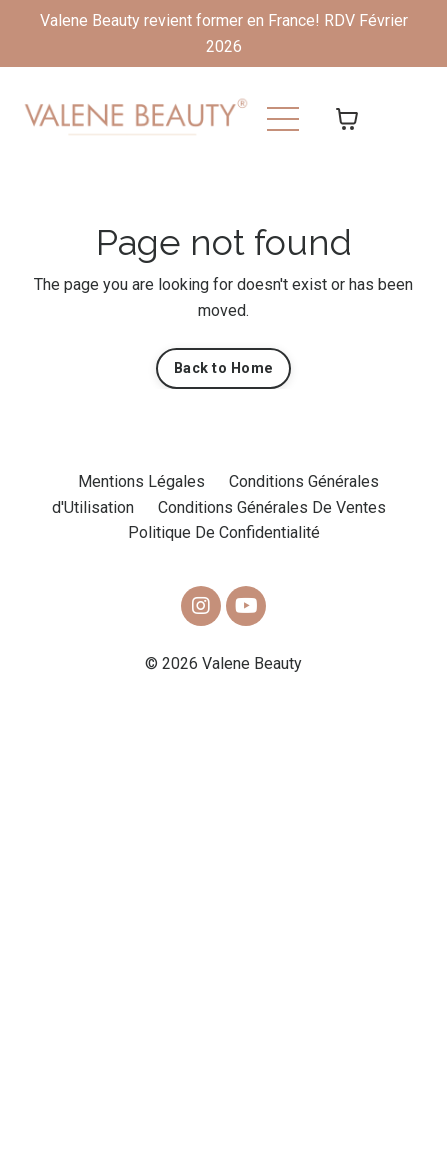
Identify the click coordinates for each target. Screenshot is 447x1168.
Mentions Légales (141, 481)
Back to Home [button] (223, 368)
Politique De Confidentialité (224, 532)
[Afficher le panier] (347, 119)
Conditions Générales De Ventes (272, 507)
